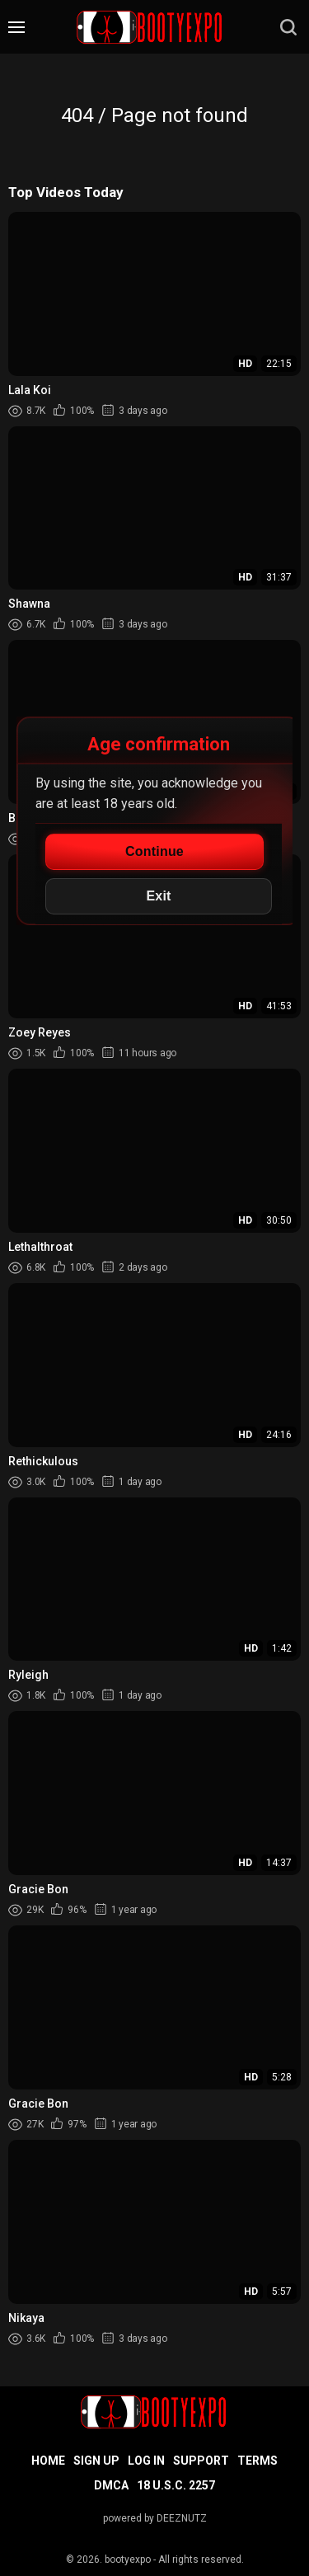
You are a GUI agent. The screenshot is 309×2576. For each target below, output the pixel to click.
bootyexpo (128, 2559)
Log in (146, 2460)
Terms (257, 2460)
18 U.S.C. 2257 (176, 2485)
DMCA (111, 2485)
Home (48, 2460)
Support (201, 2460)
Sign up (96, 2460)
